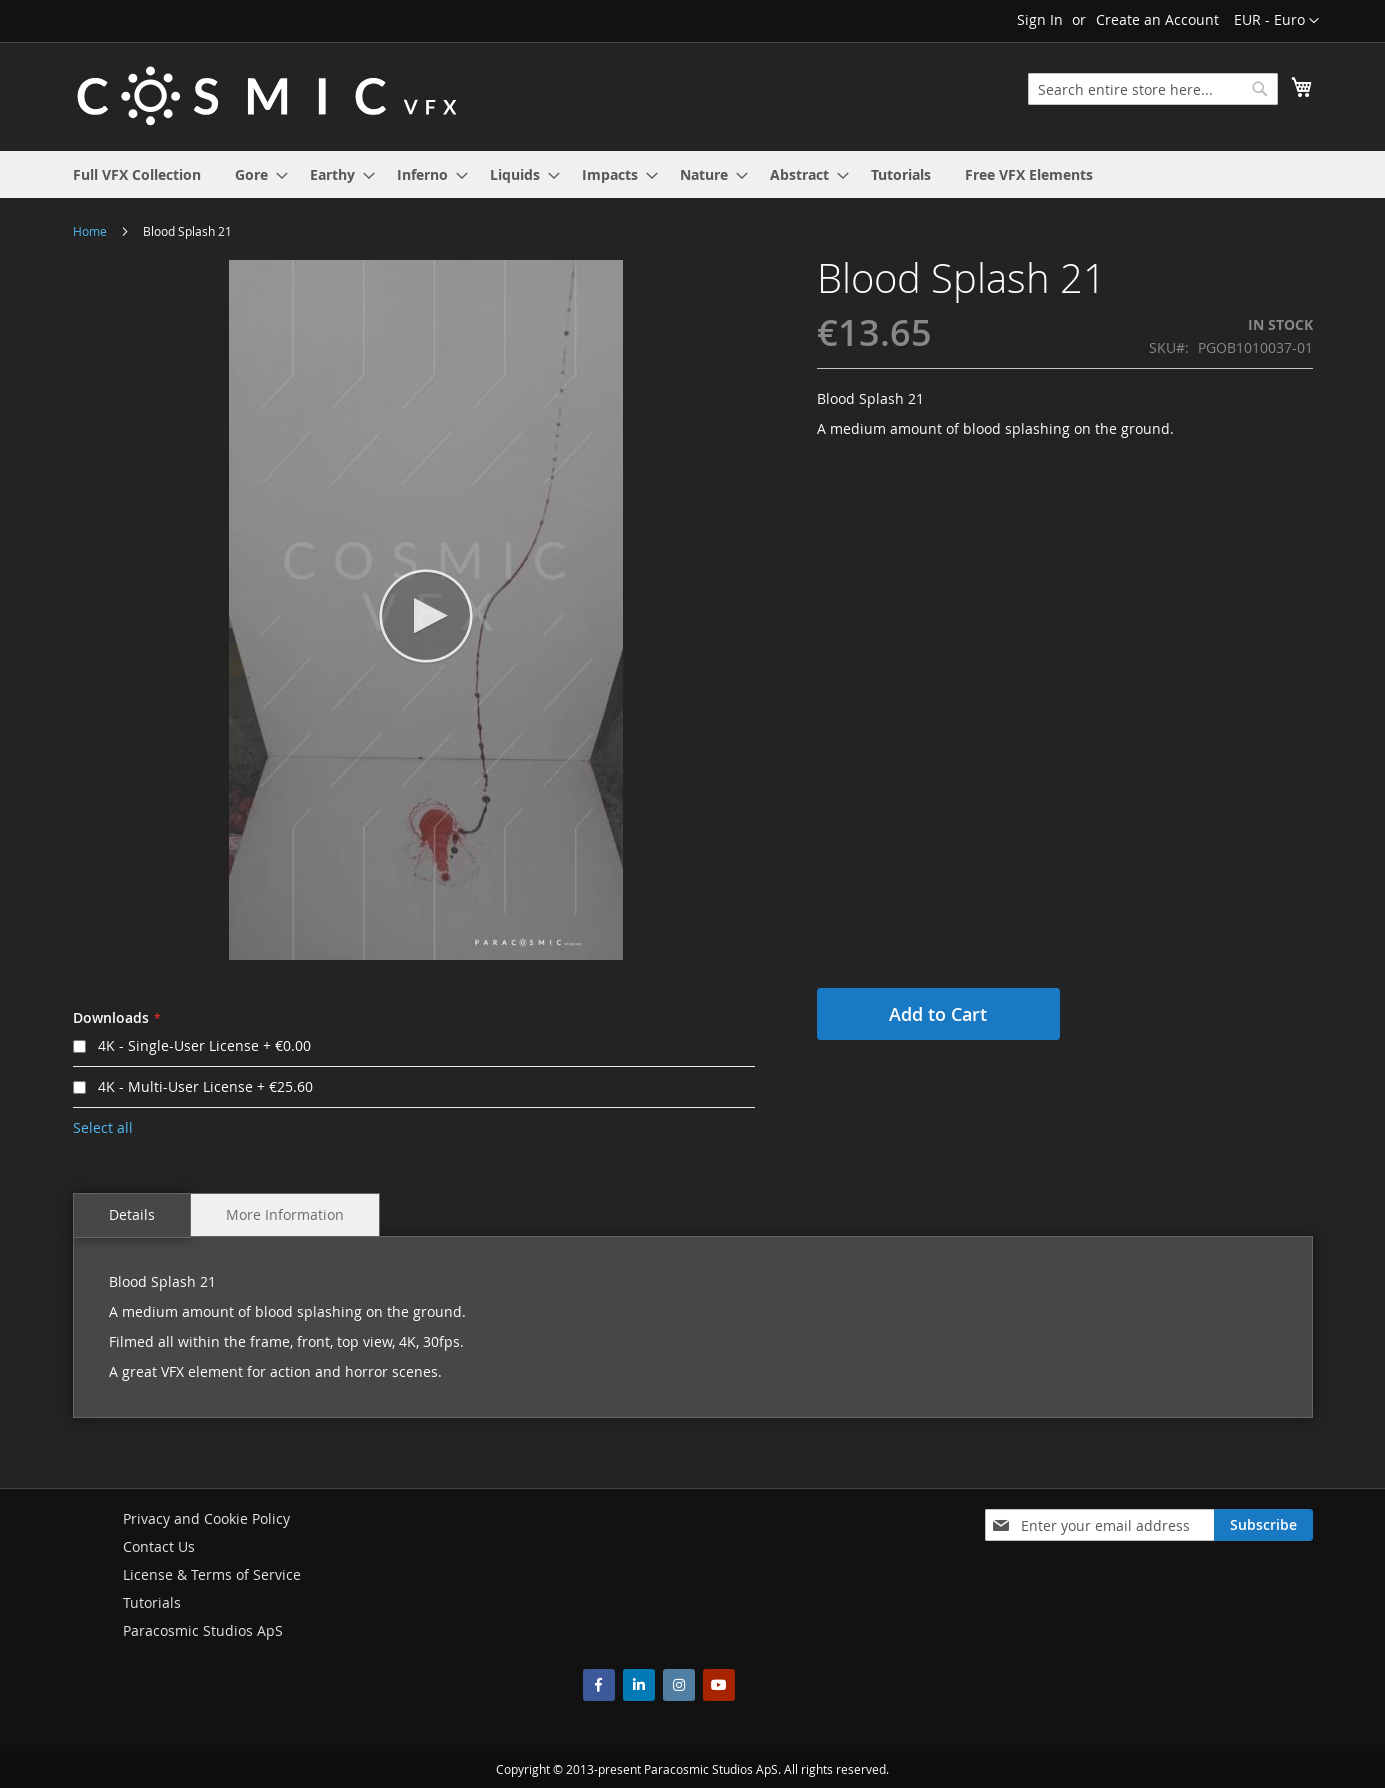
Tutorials (152, 1602)
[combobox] (1153, 89)
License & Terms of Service (212, 1574)
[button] (1276, 21)
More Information (285, 1214)
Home (90, 231)
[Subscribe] (1263, 1525)
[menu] (693, 174)
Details (132, 1214)
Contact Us (159, 1546)
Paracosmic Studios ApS (203, 1630)
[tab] (132, 1215)
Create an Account (1157, 19)
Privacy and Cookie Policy (206, 1518)
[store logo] (267, 95)
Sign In (1040, 19)
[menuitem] (137, 174)
